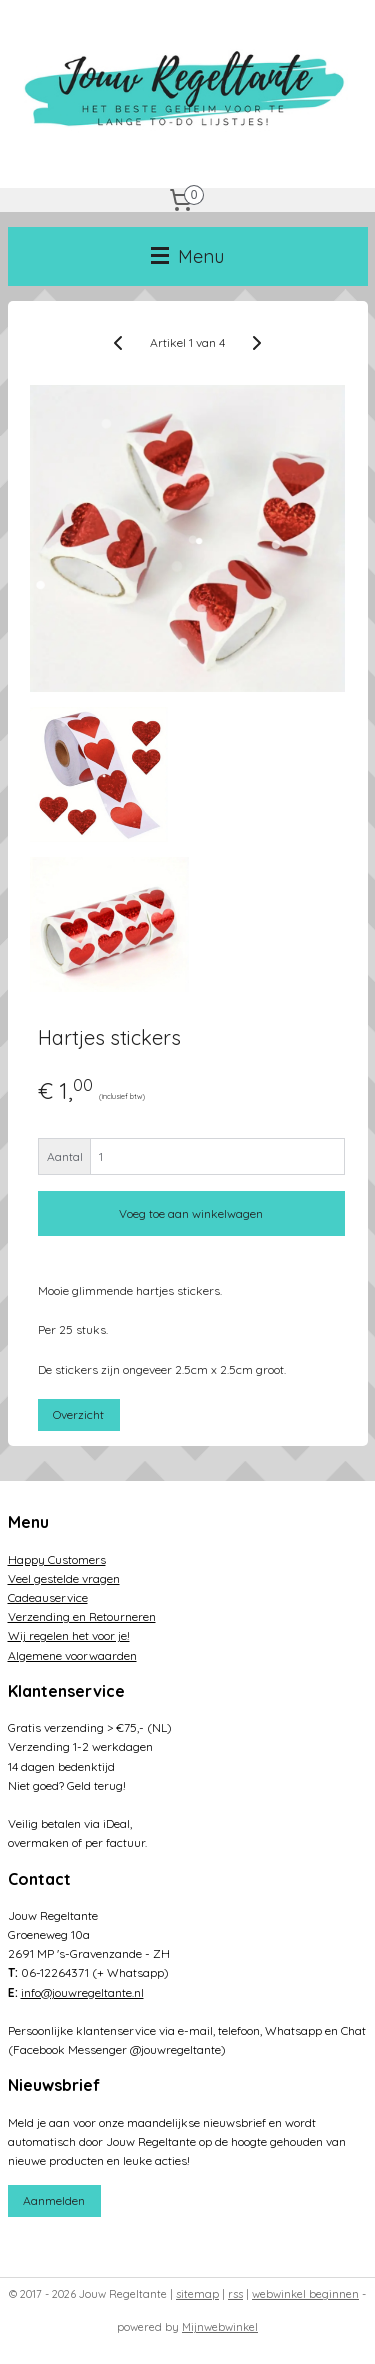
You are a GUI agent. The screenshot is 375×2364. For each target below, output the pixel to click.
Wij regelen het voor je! (69, 1635)
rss (235, 2294)
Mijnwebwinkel (220, 2327)
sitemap (197, 2294)
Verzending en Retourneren (82, 1616)
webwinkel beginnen (305, 2294)
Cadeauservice (48, 1597)
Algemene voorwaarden (72, 1655)
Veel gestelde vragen (64, 1578)
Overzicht (78, 1414)
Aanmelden (54, 2200)
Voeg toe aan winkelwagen (191, 1214)
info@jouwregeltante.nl (82, 1992)
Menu (187, 256)
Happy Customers (57, 1559)
